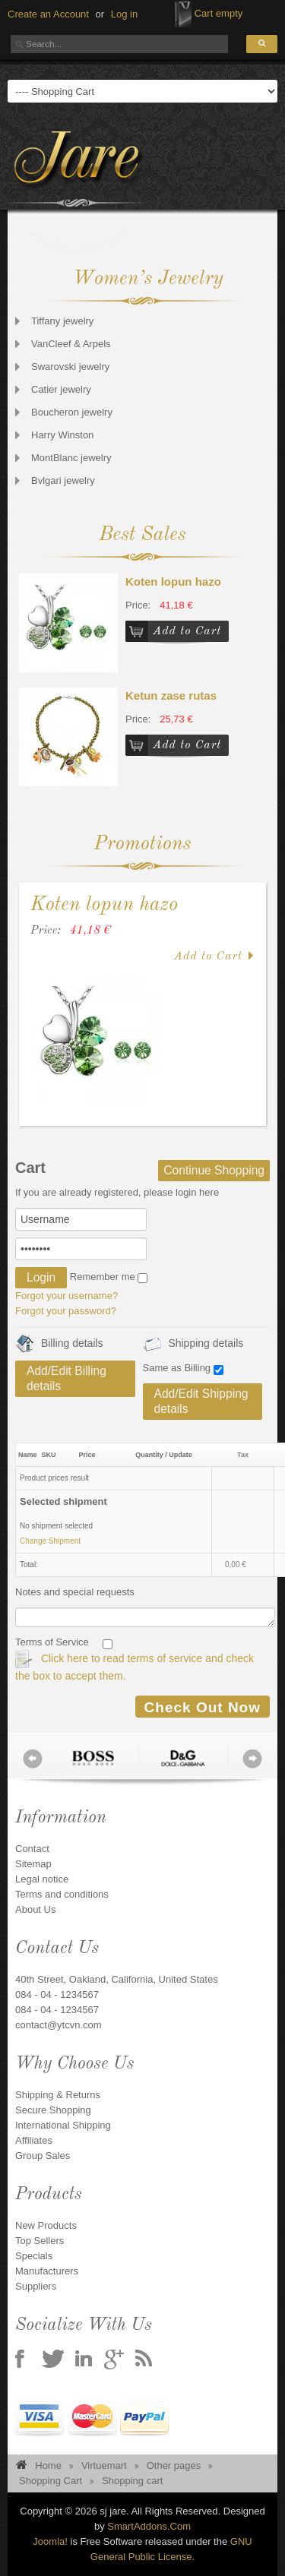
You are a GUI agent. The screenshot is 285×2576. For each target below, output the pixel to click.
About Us (35, 1909)
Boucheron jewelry (71, 412)
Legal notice (41, 1879)
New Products (46, 2225)
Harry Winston (62, 435)
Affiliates (33, 2140)
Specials (33, 2256)
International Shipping (63, 2125)
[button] (124, 14)
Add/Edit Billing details (66, 1378)
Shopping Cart (50, 2480)
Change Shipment (50, 1541)
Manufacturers (46, 2271)
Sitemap (33, 1864)
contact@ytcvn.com (58, 2025)
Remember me (102, 1276)
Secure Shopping (53, 2110)
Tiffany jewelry (62, 321)
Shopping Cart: (183, 13)
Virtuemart (104, 2465)
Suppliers (35, 2286)
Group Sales (42, 2155)
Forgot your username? (66, 1295)
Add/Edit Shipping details (201, 1401)
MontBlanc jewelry (71, 457)
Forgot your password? (65, 1310)
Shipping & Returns (57, 2094)
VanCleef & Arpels (71, 343)
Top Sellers (39, 2240)
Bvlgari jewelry (63, 480)
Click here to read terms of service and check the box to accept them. (134, 1666)
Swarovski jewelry (70, 366)
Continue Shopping (213, 1170)
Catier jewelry (61, 389)
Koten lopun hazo (173, 581)
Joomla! (50, 2541)
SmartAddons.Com (149, 2526)
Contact (32, 1848)
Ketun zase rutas (171, 695)
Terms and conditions (62, 1894)
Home (48, 2465)
